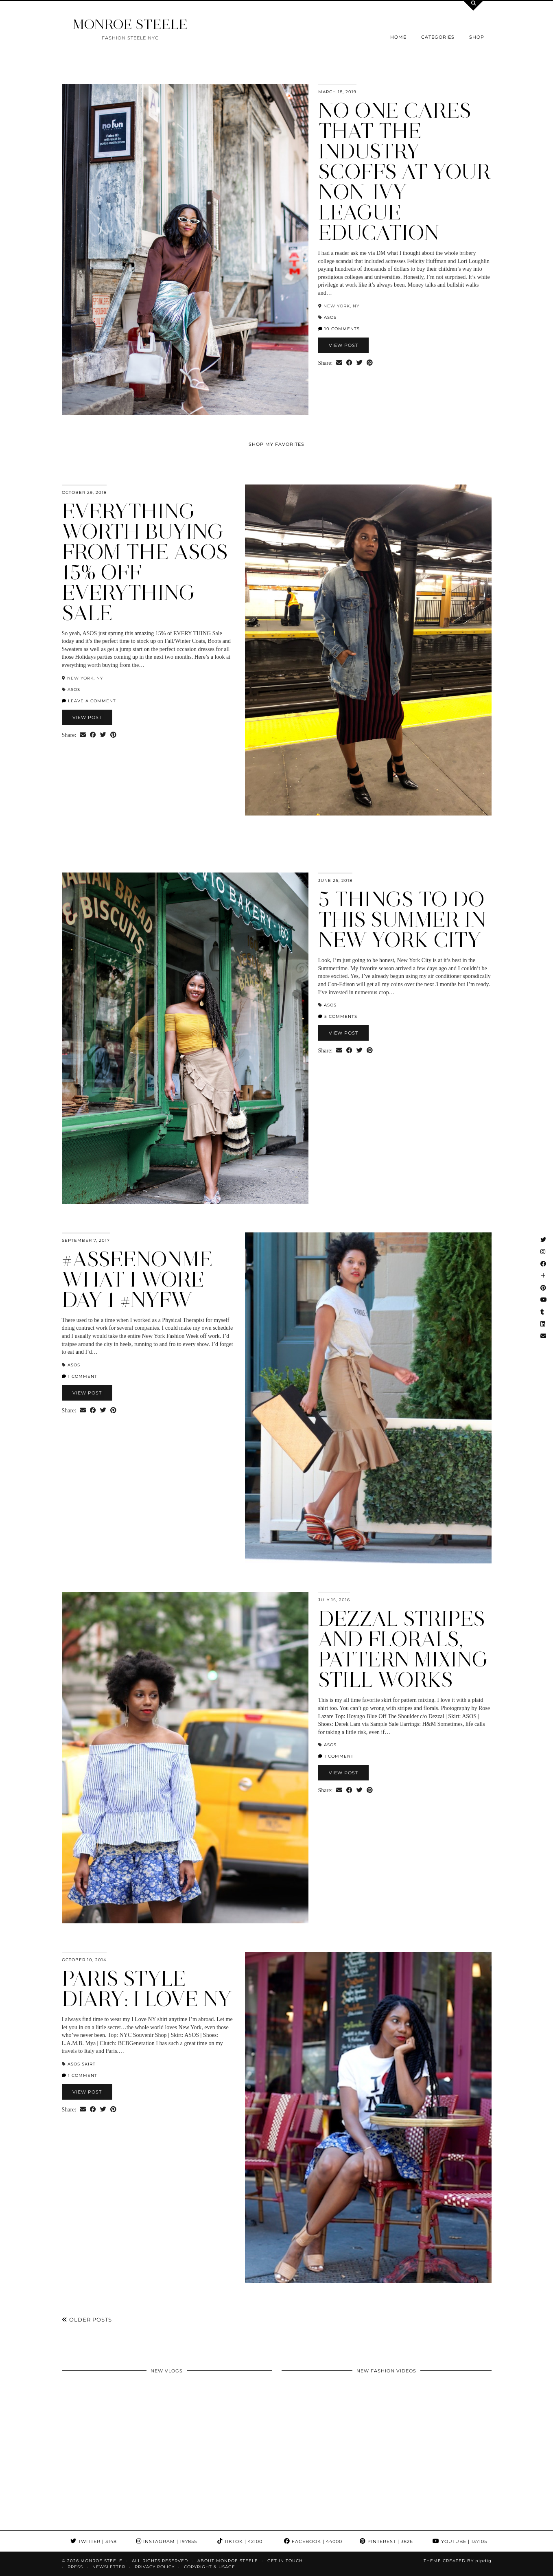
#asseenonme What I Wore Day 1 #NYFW (137, 1279)
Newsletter (108, 2566)
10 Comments (339, 328)
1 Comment (79, 1376)
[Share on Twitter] (359, 363)
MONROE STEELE (130, 24)
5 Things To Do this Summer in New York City (402, 919)
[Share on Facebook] (349, 363)
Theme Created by (458, 2560)
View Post (343, 345)
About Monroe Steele (227, 2560)
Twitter (93, 2541)
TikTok (239, 2541)
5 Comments (337, 1016)
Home (398, 37)
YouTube (460, 2541)
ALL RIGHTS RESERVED (160, 2560)
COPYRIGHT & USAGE (209, 2566)
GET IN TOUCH (285, 2560)
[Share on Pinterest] (370, 363)
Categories (438, 37)
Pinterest (386, 2541)
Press (75, 2566)
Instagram (166, 2541)
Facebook (313, 2541)
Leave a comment (89, 701)
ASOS (330, 317)
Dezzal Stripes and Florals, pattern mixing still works (403, 1649)
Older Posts (87, 2319)
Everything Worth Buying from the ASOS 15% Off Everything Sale (145, 562)
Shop (476, 37)
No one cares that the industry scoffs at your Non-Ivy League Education (404, 171)
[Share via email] (339, 363)
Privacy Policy (155, 2566)
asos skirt (82, 2064)
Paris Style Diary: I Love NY (147, 1988)
